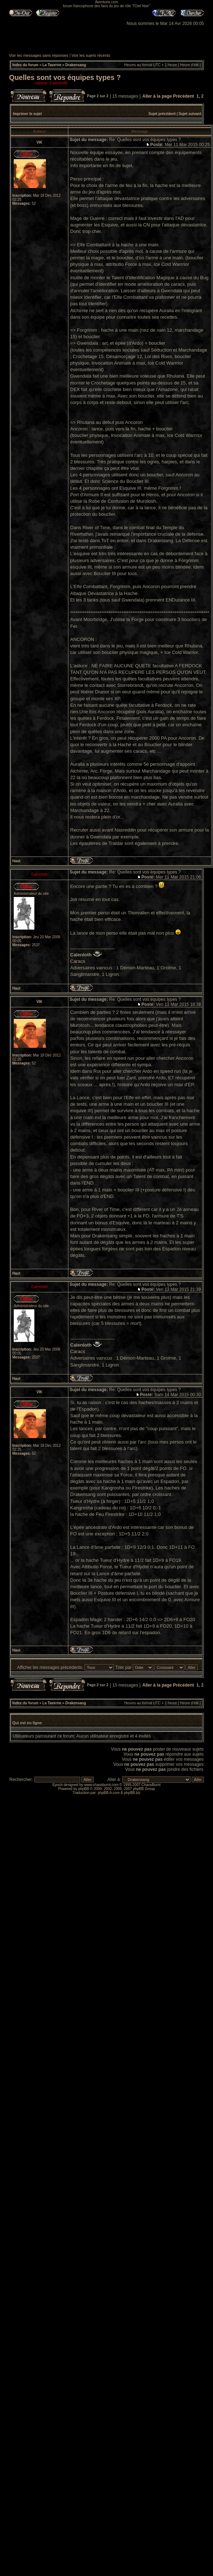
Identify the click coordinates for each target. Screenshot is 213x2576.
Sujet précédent (162, 114)
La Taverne (51, 65)
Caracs (77, 961)
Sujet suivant (190, 114)
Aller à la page (157, 96)
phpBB (83, 1789)
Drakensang (75, 65)
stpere (41, 83)
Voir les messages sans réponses (38, 55)
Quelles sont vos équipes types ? (65, 77)
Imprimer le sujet (27, 114)
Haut (16, 861)
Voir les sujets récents (91, 55)
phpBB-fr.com (109, 1793)
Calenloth (59, 83)
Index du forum (25, 65)
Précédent (183, 96)
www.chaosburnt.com (101, 1785)
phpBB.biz (132, 1793)
